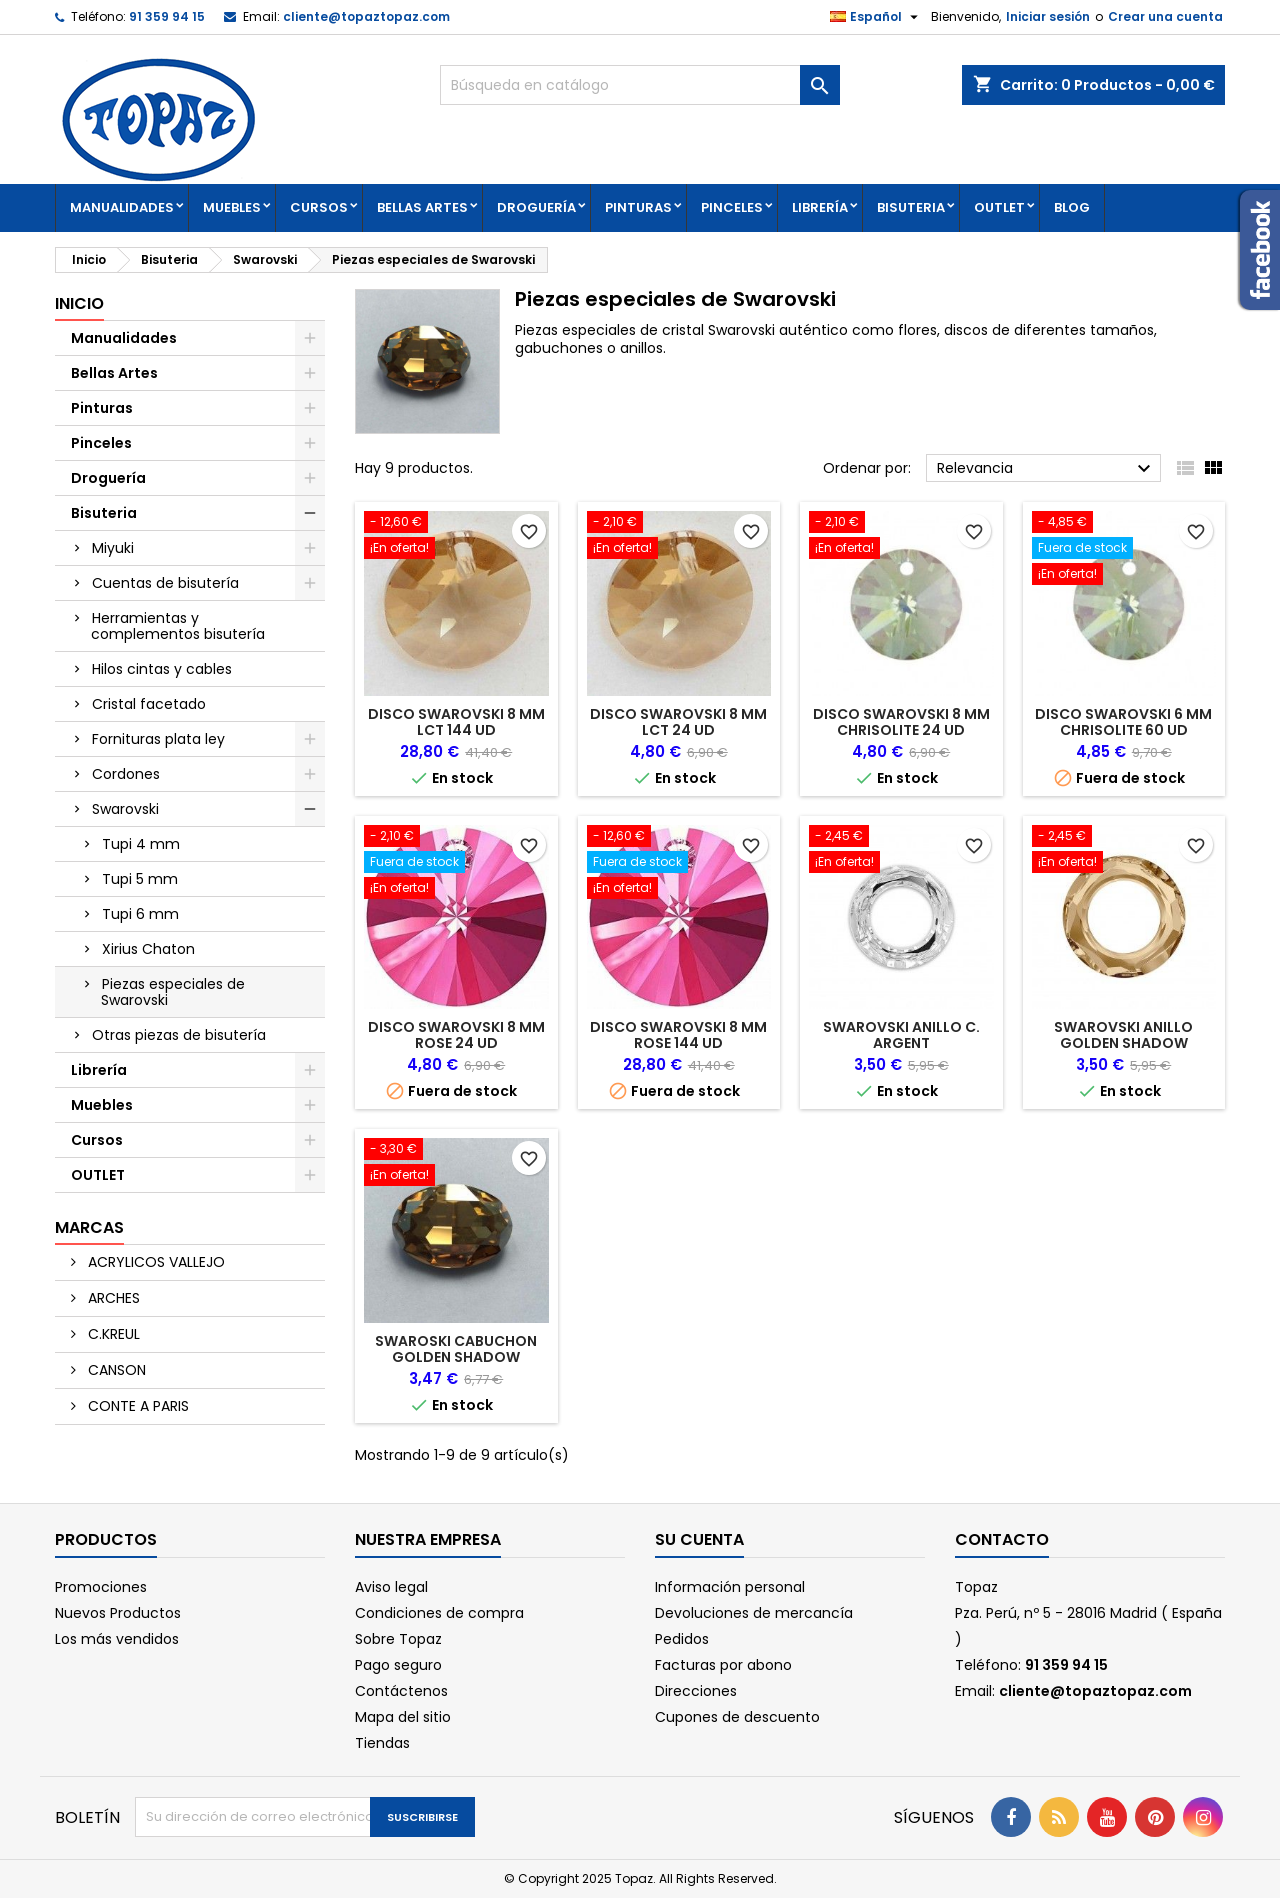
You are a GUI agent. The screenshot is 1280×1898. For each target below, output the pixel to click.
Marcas (89, 1227)
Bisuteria (911, 207)
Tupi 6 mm (140, 914)
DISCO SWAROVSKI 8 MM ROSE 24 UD (456, 1035)
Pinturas (638, 207)
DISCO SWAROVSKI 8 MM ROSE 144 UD (678, 1035)
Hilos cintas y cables (162, 669)
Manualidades (122, 207)
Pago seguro (398, 1665)
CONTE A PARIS (136, 1406)
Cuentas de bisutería (165, 583)
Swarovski (125, 809)
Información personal (730, 1587)
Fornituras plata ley (158, 739)
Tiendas (382, 1743)
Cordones (126, 774)
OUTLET (999, 207)
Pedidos (682, 1639)
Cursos (319, 207)
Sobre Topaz (398, 1639)
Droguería (536, 207)
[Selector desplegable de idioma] (876, 17)
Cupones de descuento (737, 1717)
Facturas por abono (723, 1665)
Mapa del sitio (403, 1717)
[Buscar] (640, 85)
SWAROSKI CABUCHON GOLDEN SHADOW (456, 1349)
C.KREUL (112, 1334)
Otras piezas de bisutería (179, 1035)
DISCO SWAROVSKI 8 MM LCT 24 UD (678, 722)
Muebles (232, 207)
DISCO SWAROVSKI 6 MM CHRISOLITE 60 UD (1123, 722)
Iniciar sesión (1048, 16)
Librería (820, 207)
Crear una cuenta (1165, 16)
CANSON (115, 1370)
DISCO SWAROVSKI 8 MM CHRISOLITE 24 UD (901, 722)
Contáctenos (401, 1691)
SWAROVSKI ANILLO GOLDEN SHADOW (1123, 1035)
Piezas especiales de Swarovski (173, 992)
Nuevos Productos (118, 1613)
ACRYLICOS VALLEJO (154, 1262)
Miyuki (113, 548)
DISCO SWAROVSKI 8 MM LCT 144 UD (456, 722)
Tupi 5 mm (140, 879)
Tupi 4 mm (141, 844)
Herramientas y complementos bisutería (178, 626)
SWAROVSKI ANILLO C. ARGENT (901, 1035)
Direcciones (696, 1691)
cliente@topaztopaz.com (366, 16)
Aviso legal (391, 1587)
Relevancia (1046, 469)
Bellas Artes (422, 207)
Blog (1072, 207)
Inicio (79, 303)
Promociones (101, 1587)
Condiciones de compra (439, 1613)
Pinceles (732, 207)
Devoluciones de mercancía (754, 1613)
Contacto (1002, 1539)
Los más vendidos (117, 1639)
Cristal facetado (149, 704)
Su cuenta (699, 1539)
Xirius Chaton (148, 949)
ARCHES (112, 1298)
